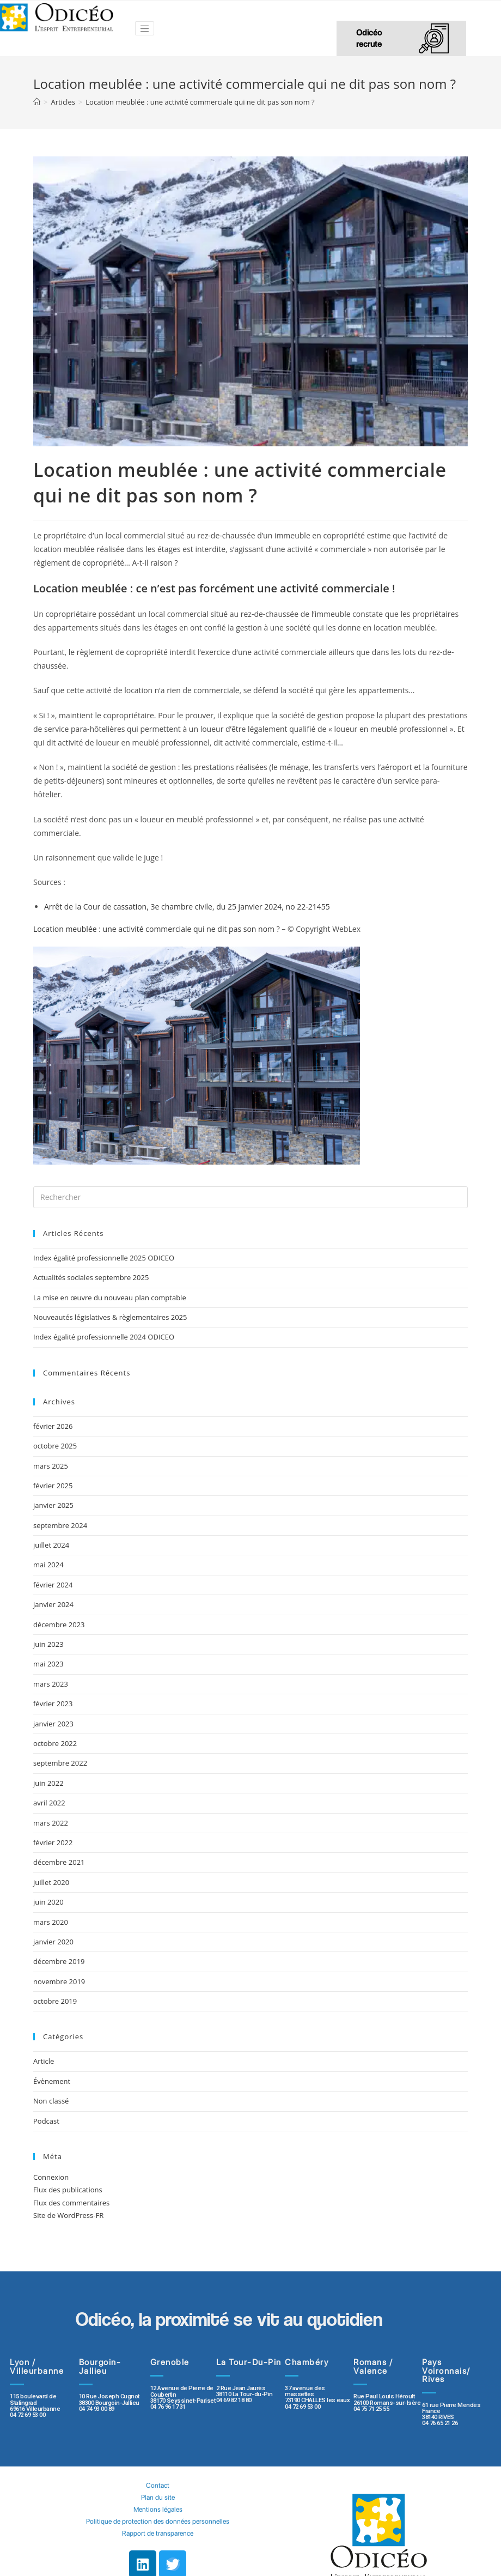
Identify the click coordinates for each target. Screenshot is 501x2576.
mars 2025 (50, 1466)
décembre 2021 (59, 1862)
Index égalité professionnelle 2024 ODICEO (103, 1337)
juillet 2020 (51, 1882)
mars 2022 (50, 1823)
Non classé (51, 2101)
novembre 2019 (59, 1981)
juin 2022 (48, 1783)
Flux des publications (67, 2190)
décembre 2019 (59, 1961)
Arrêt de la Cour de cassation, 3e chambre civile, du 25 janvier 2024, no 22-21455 (187, 906)
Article (43, 2061)
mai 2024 (48, 1564)
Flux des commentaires (71, 2203)
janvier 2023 (53, 1724)
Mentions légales (157, 2509)
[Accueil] (36, 102)
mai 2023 (48, 1664)
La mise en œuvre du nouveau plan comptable (109, 1297)
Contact (157, 2485)
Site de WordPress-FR (68, 2215)
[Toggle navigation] (145, 28)
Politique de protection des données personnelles (157, 2521)
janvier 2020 (53, 1942)
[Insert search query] (250, 1197)
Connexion (51, 2177)
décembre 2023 (59, 1624)
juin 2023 (48, 1644)
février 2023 (52, 1703)
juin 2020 (48, 1902)
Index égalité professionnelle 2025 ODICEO (103, 1258)
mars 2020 (50, 1922)
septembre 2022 (60, 1763)
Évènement (51, 2081)
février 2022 (52, 1842)
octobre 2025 (55, 1446)
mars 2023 (50, 1684)
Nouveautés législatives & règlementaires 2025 (110, 1317)
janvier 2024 (53, 1604)
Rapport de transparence (157, 2533)
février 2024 (52, 1585)
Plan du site (158, 2497)
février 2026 (52, 1426)
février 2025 (52, 1485)
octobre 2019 (55, 2001)
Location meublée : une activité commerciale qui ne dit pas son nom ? (156, 929)
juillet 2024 (51, 1545)
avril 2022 (49, 1803)
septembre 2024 (60, 1525)
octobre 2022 (55, 1743)
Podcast (46, 2121)
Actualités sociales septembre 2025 (92, 1277)
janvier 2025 (53, 1505)
